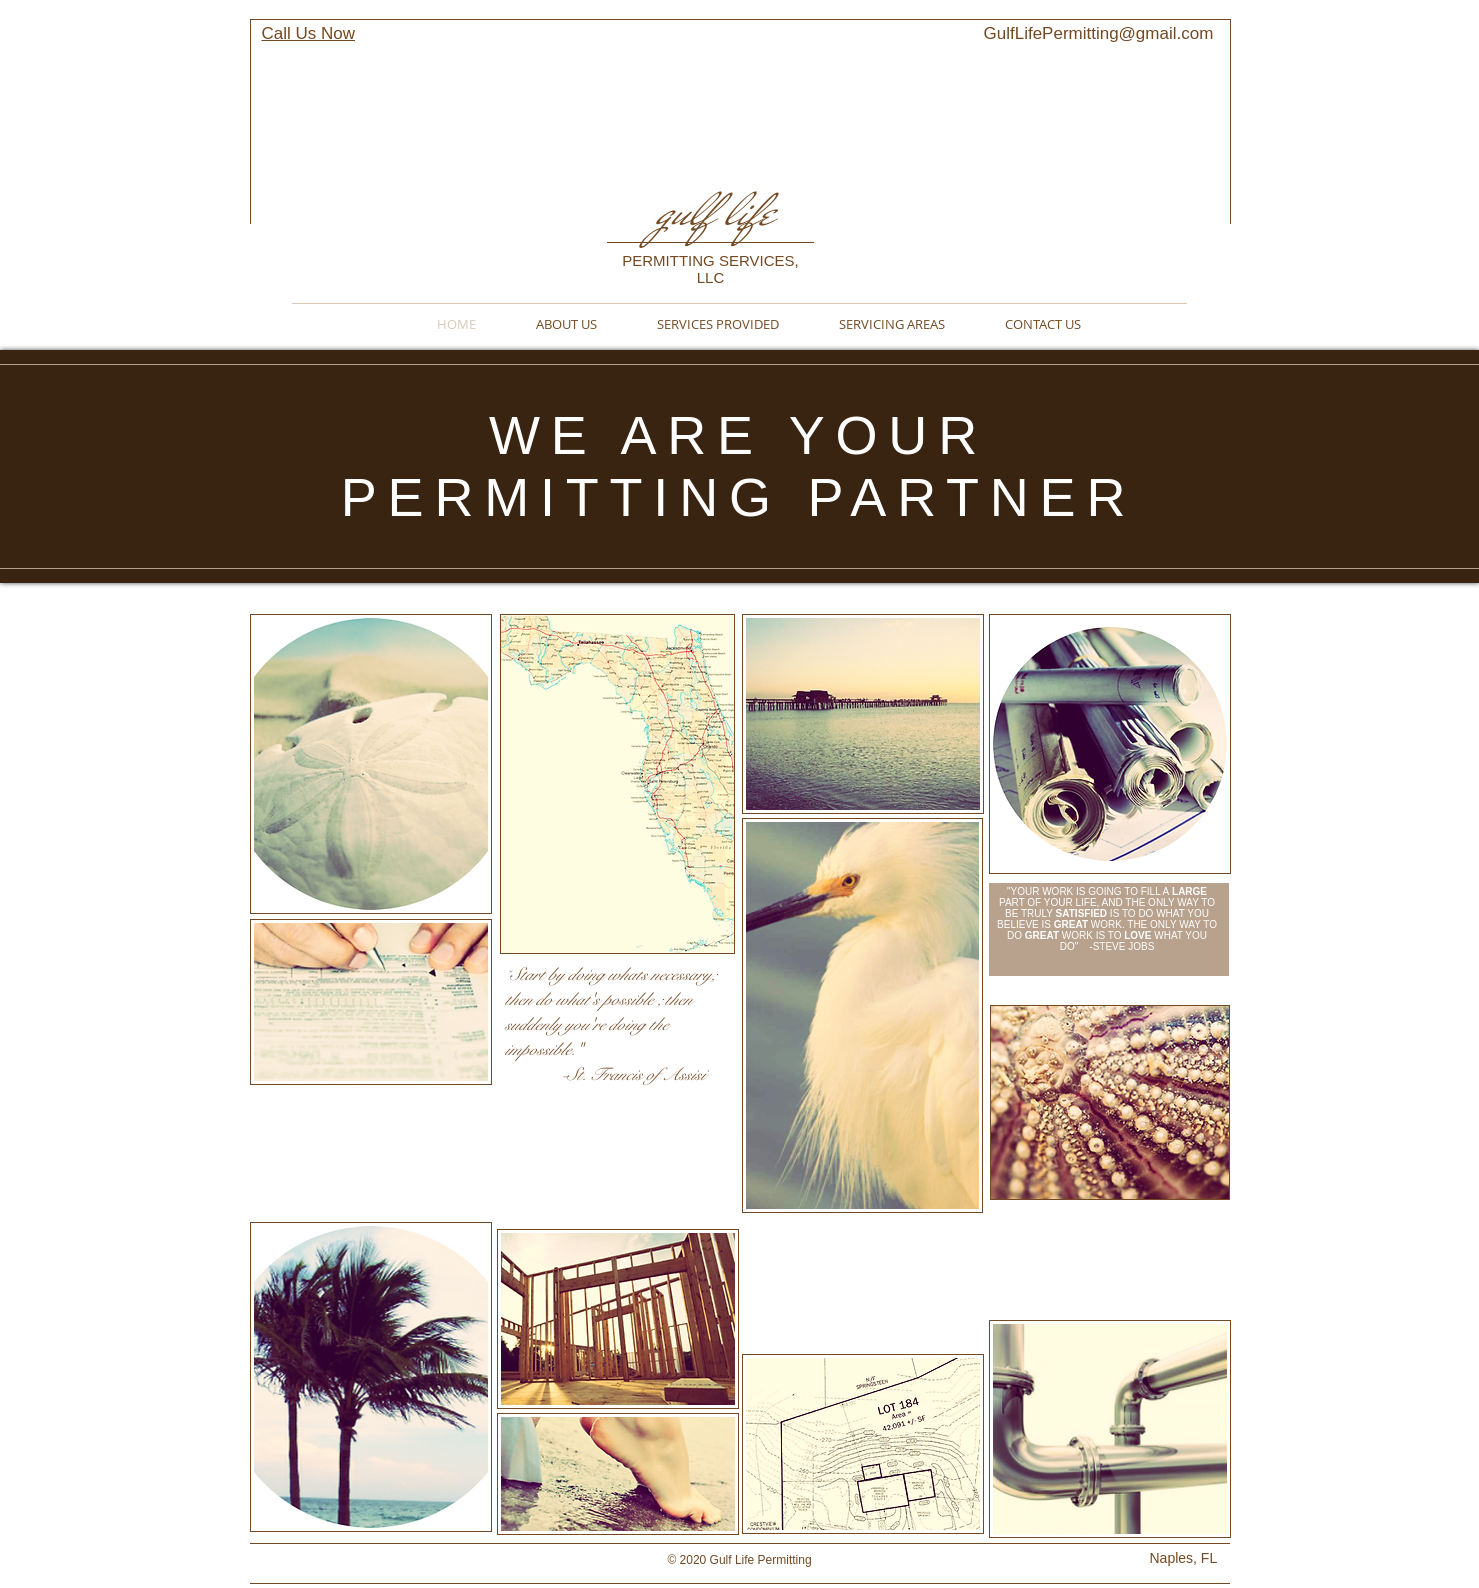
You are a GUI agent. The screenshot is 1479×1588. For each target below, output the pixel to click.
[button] (617, 784)
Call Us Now (309, 33)
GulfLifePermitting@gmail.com (1099, 33)
